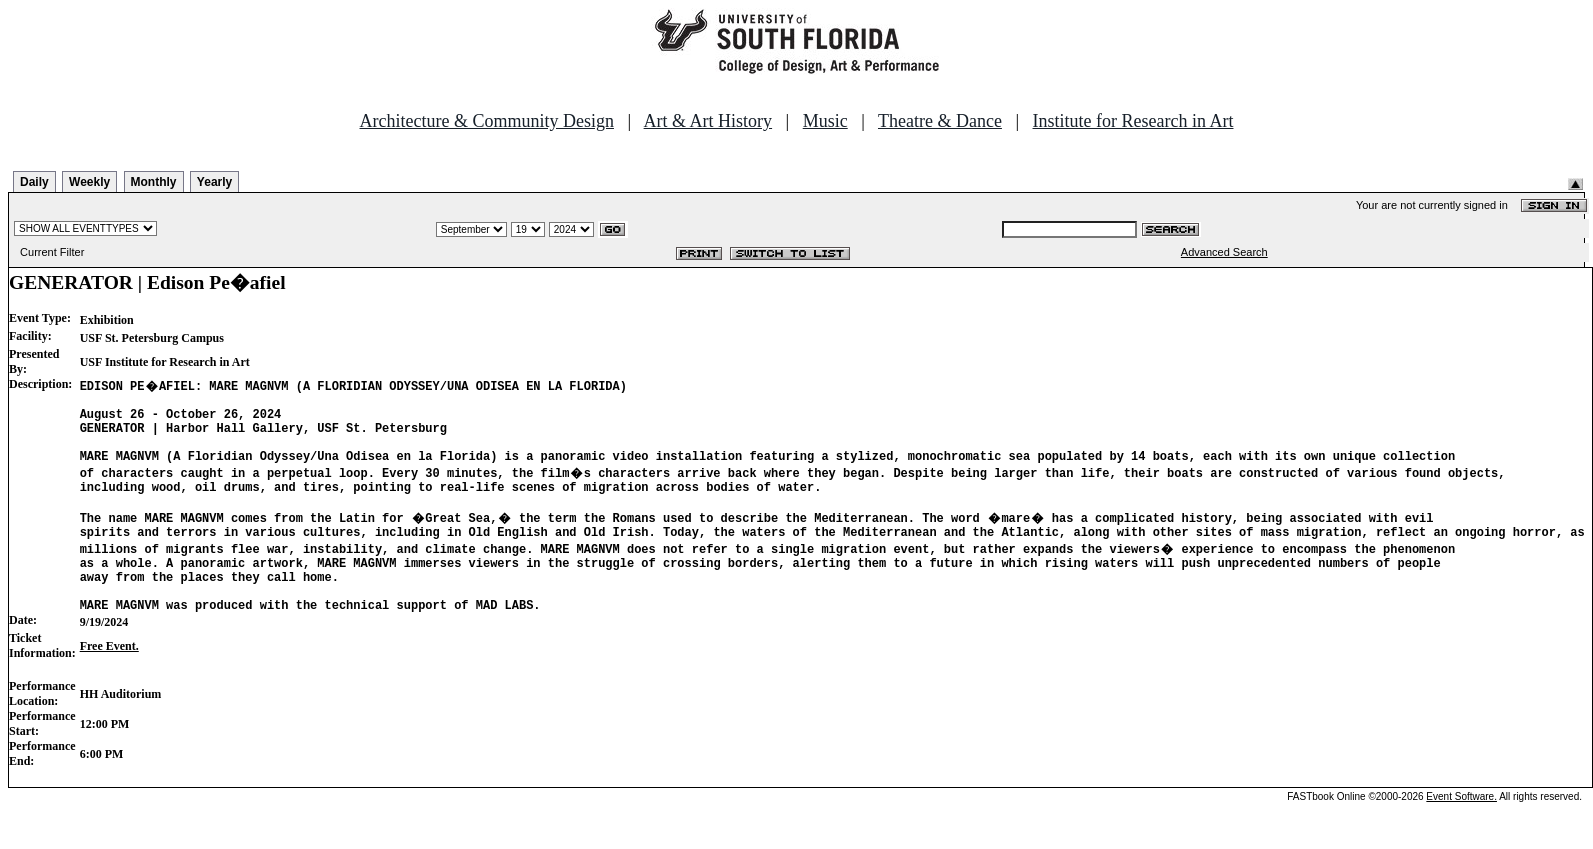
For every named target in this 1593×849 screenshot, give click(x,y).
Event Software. (1461, 832)
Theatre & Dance (940, 121)
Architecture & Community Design (487, 121)
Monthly (154, 182)
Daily (34, 182)
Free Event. (109, 682)
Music (825, 121)
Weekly (89, 182)
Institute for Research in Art (1133, 121)
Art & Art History (708, 121)
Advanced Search (1224, 252)
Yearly (214, 182)
